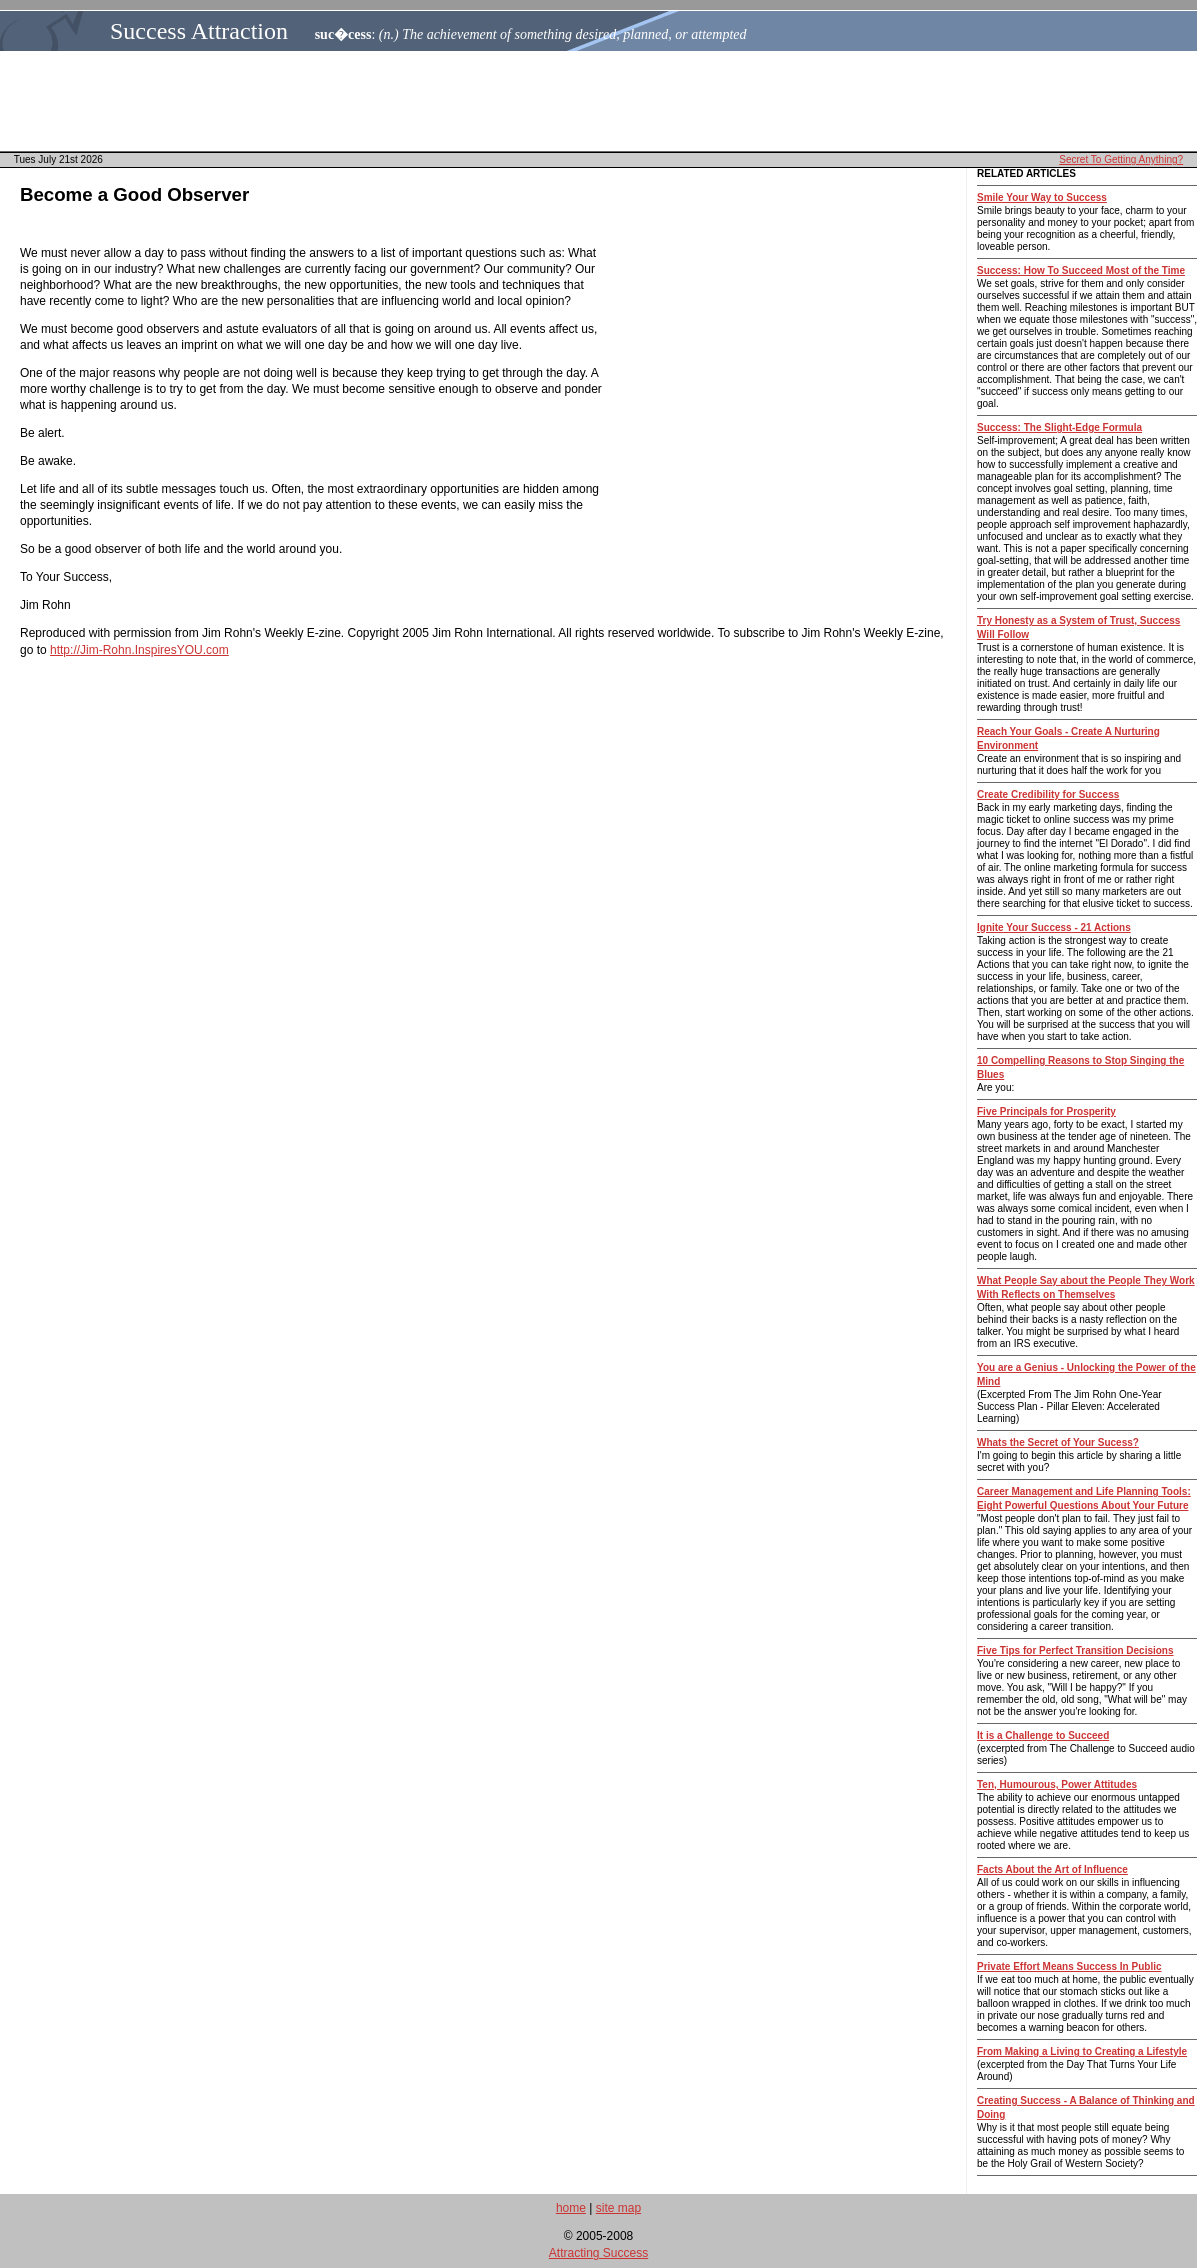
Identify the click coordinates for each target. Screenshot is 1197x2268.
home (571, 2208)
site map (618, 2208)
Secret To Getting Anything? (1121, 159)
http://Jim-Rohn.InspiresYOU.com (139, 650)
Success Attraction (199, 31)
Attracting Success (598, 2253)
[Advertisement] (604, 101)
